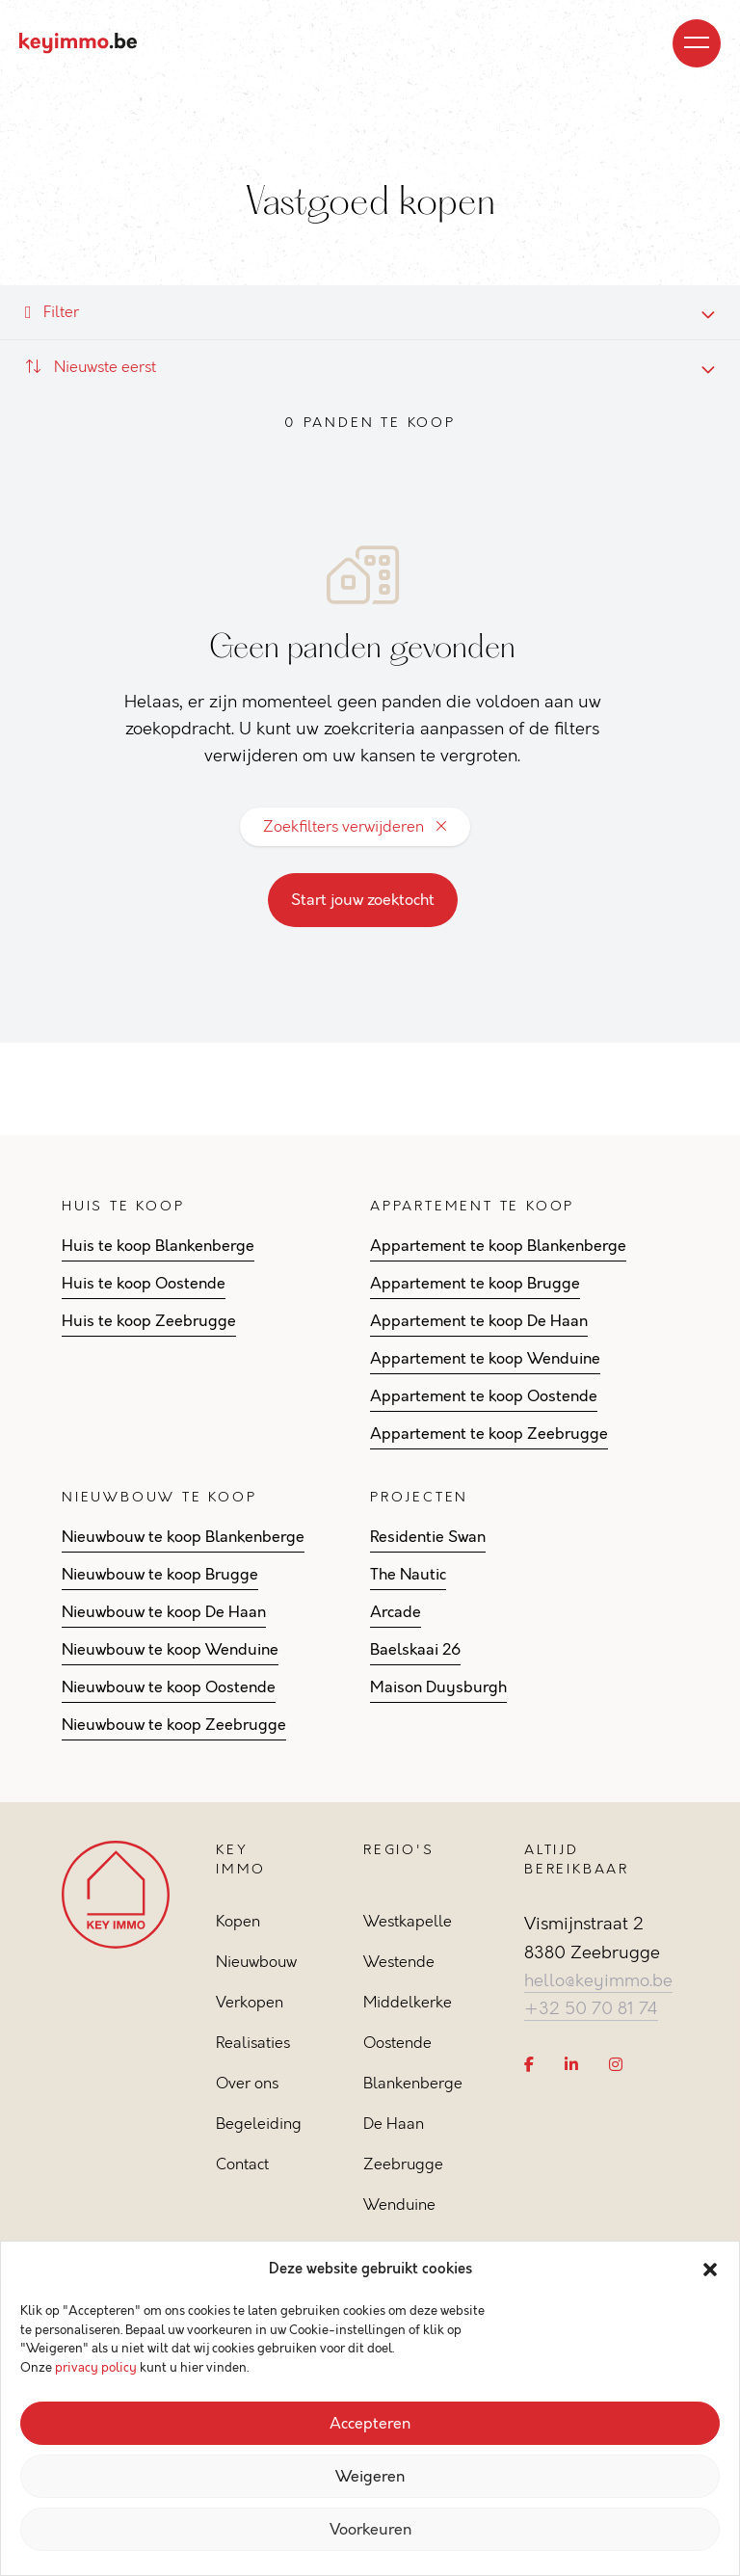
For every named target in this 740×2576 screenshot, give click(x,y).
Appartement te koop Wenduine (485, 1358)
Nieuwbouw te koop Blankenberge (183, 1537)
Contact (242, 2164)
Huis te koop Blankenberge (158, 1246)
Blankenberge (412, 2083)
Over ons (247, 2083)
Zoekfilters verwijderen (355, 826)
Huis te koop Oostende (143, 1283)
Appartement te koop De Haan (479, 1321)
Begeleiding (259, 2123)
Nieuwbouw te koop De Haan (164, 1612)
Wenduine (399, 2204)
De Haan (393, 2123)
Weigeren (370, 2476)
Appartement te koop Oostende (483, 1396)
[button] (710, 2269)
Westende (399, 1962)
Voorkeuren (370, 2529)
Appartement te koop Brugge (475, 1283)
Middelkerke (407, 2002)
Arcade (395, 1612)
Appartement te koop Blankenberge (498, 1246)
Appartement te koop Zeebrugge (489, 1434)
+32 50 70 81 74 (591, 2008)
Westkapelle (407, 1921)
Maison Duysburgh (438, 1687)
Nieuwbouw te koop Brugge (160, 1574)
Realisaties (253, 2042)
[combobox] (370, 367)
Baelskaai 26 (415, 1649)
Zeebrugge (403, 2164)
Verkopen (249, 2002)
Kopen (238, 1921)
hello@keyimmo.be (598, 1980)
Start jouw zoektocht (363, 900)
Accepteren (370, 2423)
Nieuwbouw (256, 1962)
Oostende (397, 2042)
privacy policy (96, 2368)
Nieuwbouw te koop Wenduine (170, 1649)
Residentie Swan (428, 1537)
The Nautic (408, 1574)
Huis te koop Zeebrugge (149, 1321)
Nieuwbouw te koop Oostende (169, 1687)
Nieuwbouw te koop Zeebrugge (174, 1725)
